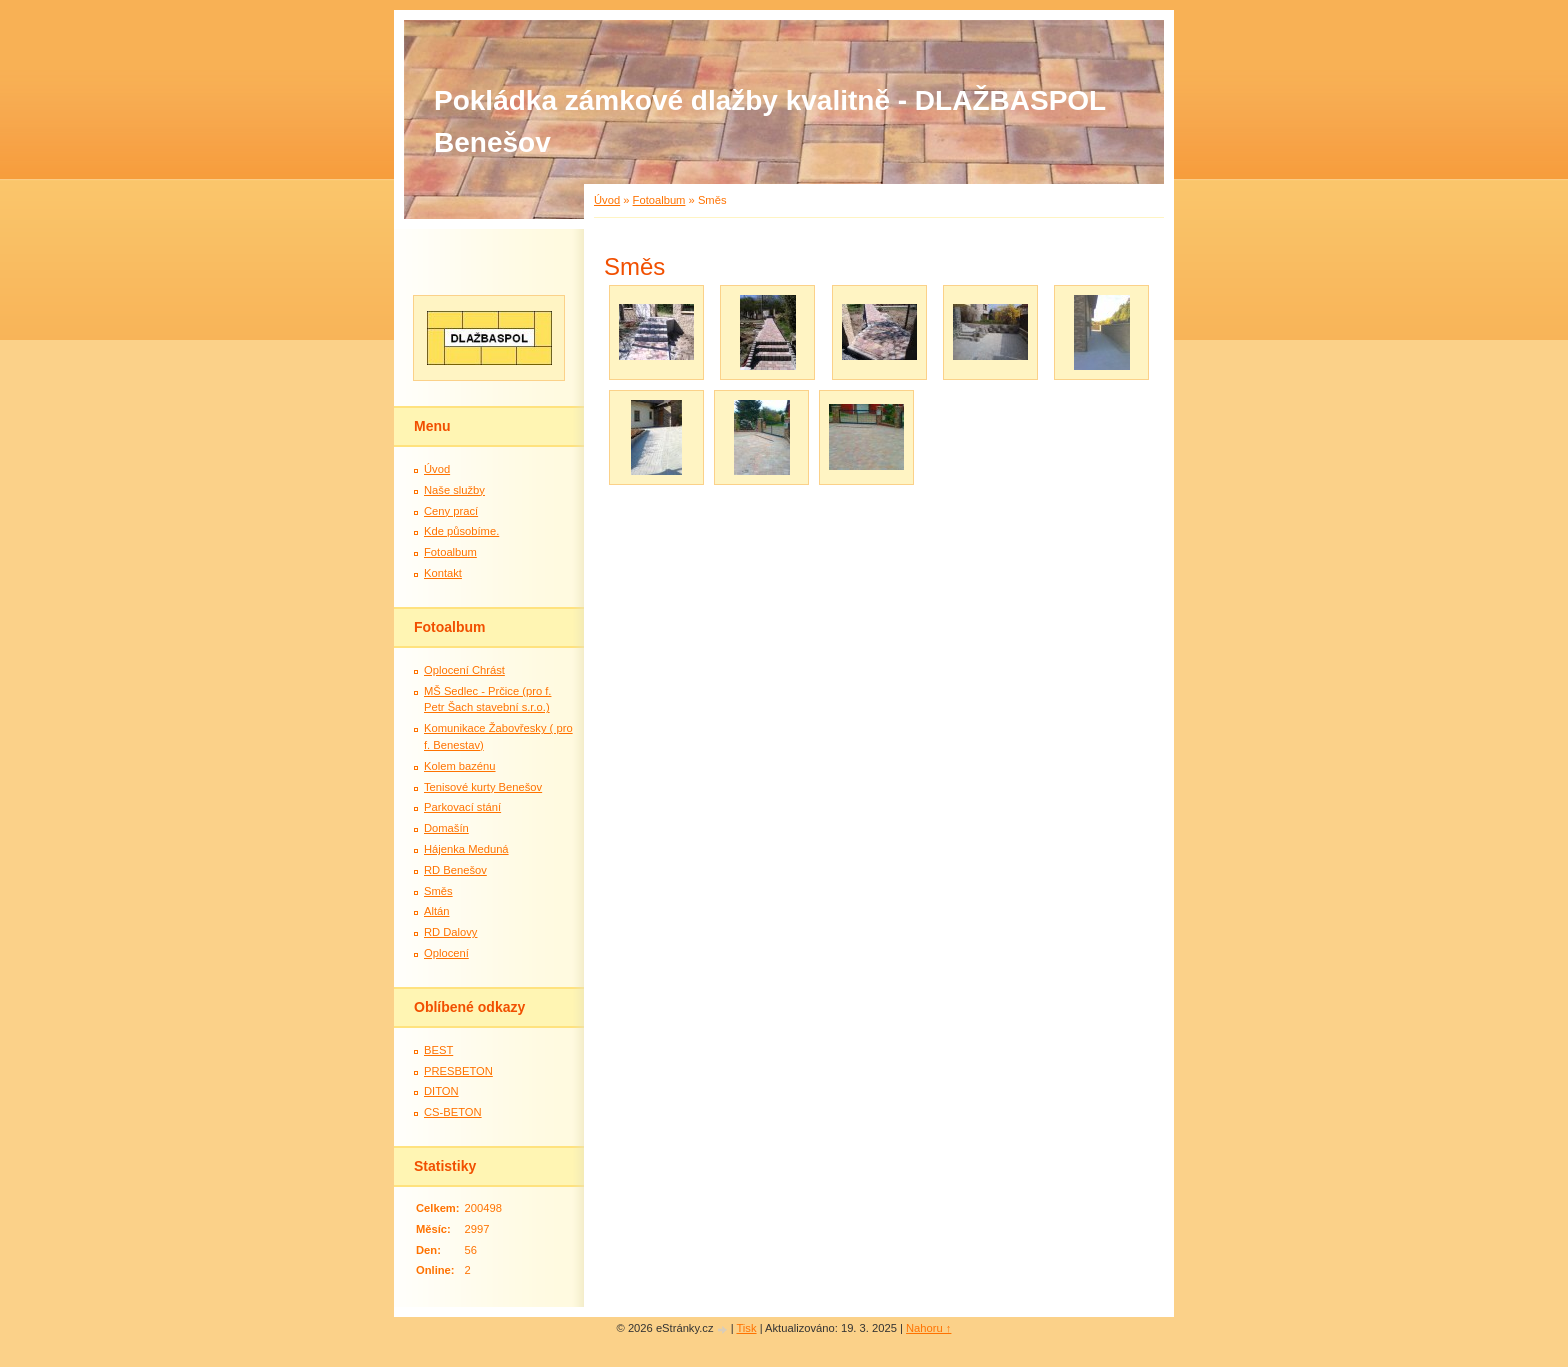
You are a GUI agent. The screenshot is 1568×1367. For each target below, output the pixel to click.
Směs (438, 891)
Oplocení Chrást (464, 670)
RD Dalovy (450, 932)
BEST (438, 1050)
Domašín (446, 828)
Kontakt (443, 573)
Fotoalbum (659, 200)
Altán (437, 911)
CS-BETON (453, 1112)
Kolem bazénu (460, 766)
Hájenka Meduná (466, 849)
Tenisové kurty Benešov (483, 787)
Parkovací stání (462, 807)
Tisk (746, 1328)
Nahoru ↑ (928, 1328)
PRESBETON (458, 1071)
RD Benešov (455, 870)
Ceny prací (451, 511)
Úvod (607, 200)
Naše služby (454, 490)
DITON (441, 1091)
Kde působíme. (461, 531)
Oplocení (446, 953)
